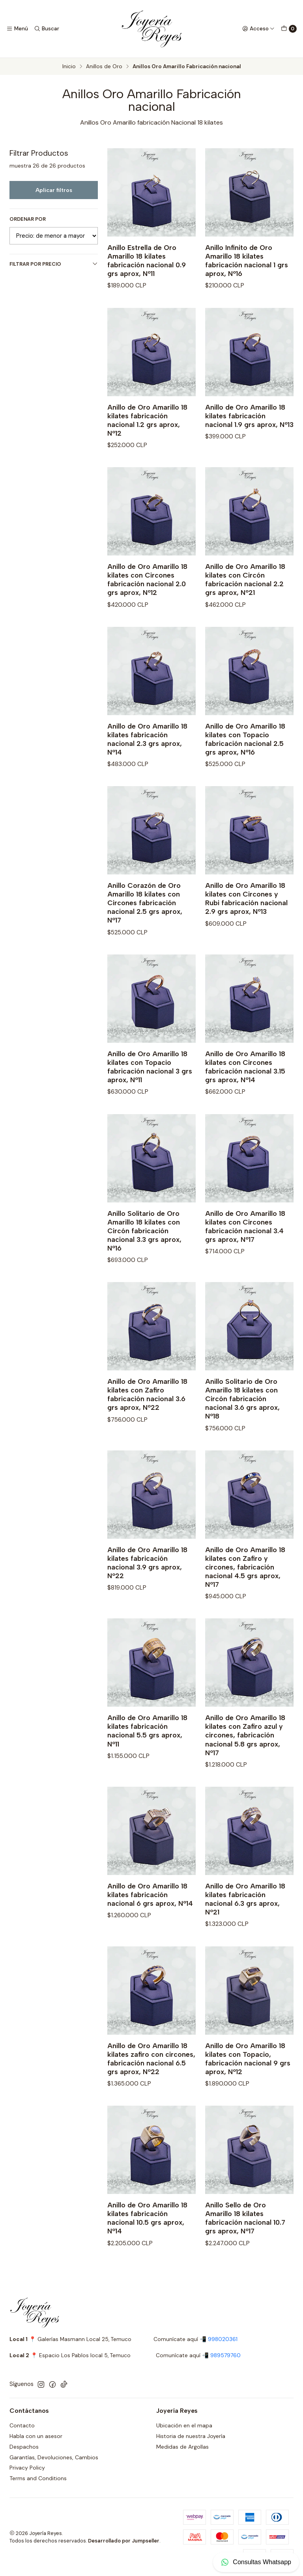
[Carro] (288, 28)
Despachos (24, 2446)
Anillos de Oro (104, 66)
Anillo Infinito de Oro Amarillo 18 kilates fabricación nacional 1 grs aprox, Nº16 (246, 260)
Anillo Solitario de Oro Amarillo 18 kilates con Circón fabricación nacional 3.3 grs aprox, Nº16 (144, 1257)
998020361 (223, 2339)
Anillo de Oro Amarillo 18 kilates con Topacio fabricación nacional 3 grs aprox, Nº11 (149, 1093)
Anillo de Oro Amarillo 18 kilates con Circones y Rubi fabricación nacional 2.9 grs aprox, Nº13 (246, 925)
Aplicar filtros (54, 190)
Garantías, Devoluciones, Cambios (53, 2457)
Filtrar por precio (53, 264)
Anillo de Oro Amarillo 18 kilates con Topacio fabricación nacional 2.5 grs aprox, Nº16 (245, 766)
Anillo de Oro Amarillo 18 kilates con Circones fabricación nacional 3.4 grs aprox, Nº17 (245, 1253)
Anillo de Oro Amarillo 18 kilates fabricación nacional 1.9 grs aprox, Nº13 (249, 442)
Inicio (69, 66)
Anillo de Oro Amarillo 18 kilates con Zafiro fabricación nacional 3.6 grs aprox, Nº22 (147, 1421)
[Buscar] (46, 28)
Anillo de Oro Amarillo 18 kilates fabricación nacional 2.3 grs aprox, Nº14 (147, 766)
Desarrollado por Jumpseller (123, 2540)
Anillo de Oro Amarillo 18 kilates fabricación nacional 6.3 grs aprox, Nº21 (245, 1926)
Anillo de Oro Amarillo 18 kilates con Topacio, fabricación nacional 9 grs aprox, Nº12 (247, 2085)
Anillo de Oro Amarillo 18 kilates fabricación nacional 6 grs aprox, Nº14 (150, 1922)
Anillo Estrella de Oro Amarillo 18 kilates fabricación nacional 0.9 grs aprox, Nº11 (146, 260)
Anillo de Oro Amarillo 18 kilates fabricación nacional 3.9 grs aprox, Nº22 (147, 1589)
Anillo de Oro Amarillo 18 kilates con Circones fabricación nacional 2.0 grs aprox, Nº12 (147, 606)
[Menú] (17, 28)
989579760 (225, 2355)
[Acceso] (258, 28)
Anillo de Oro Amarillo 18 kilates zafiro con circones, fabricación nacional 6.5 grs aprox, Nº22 (151, 2085)
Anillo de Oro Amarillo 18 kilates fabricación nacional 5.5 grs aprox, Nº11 (147, 1758)
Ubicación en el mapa (184, 2425)
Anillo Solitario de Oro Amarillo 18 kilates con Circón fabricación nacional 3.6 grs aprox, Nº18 (242, 1425)
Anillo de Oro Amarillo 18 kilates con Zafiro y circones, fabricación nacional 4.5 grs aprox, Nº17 (245, 1593)
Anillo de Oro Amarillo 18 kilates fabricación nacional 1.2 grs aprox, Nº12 (147, 447)
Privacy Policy (27, 2467)
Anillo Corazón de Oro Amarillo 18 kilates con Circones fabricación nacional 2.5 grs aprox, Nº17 (144, 929)
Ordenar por (27, 219)
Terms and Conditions (38, 2478)
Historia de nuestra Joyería (190, 2436)
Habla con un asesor (35, 2436)
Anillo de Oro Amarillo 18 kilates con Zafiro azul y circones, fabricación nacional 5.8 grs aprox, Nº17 (245, 1762)
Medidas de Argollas (182, 2446)
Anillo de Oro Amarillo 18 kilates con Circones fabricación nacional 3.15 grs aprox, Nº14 (245, 1093)
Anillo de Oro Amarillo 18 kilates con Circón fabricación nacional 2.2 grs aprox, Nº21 (245, 606)
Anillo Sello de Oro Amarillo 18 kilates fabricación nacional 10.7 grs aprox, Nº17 (245, 2245)
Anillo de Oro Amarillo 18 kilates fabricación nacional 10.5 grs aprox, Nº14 (147, 2245)
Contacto (22, 2425)
